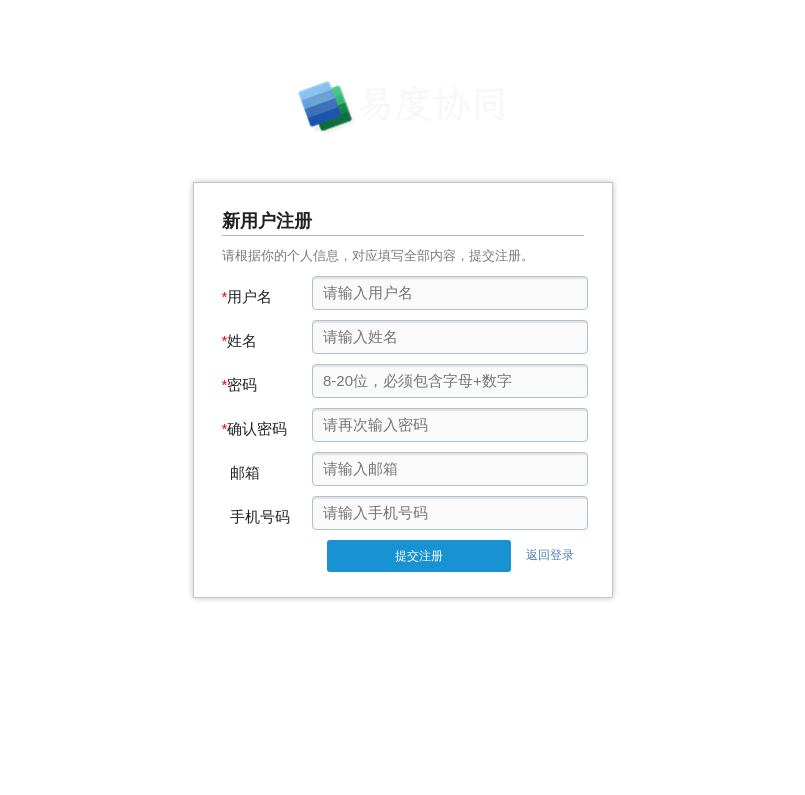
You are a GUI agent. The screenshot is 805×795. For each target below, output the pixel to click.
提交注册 (419, 556)
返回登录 (550, 555)
